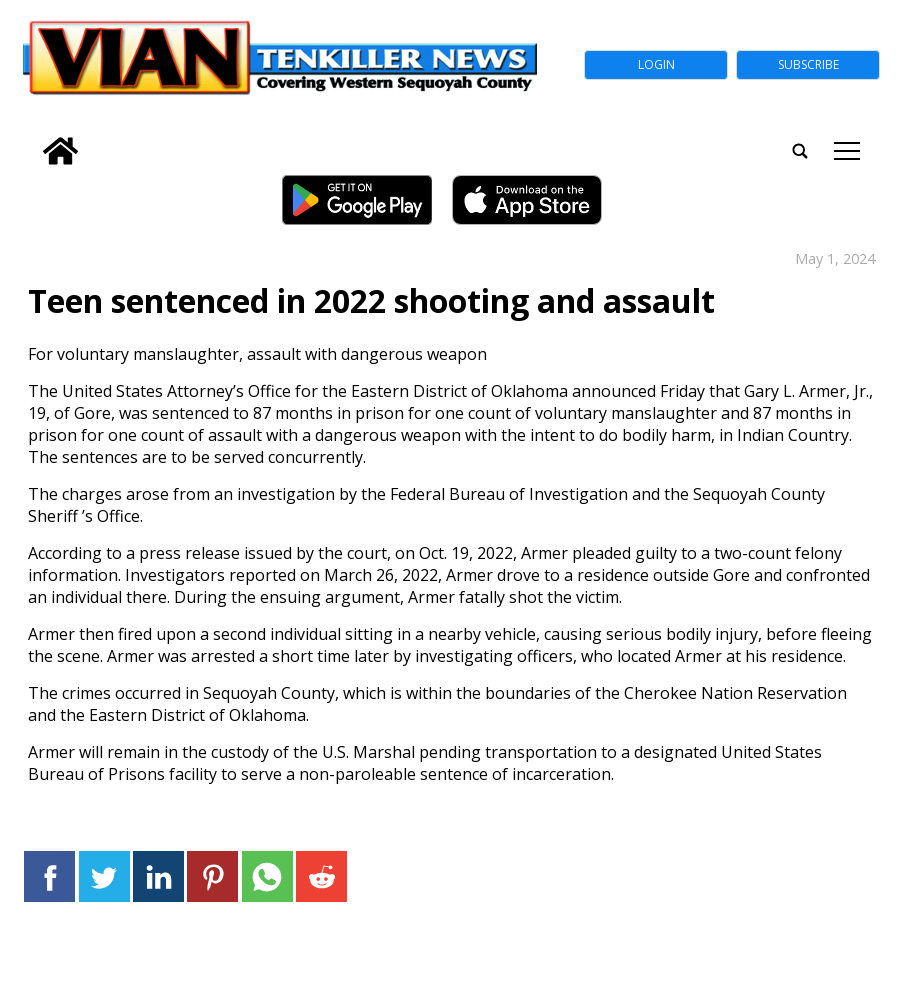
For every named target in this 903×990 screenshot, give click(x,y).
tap (847, 151)
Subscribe (808, 64)
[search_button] (31, 137)
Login (656, 64)
